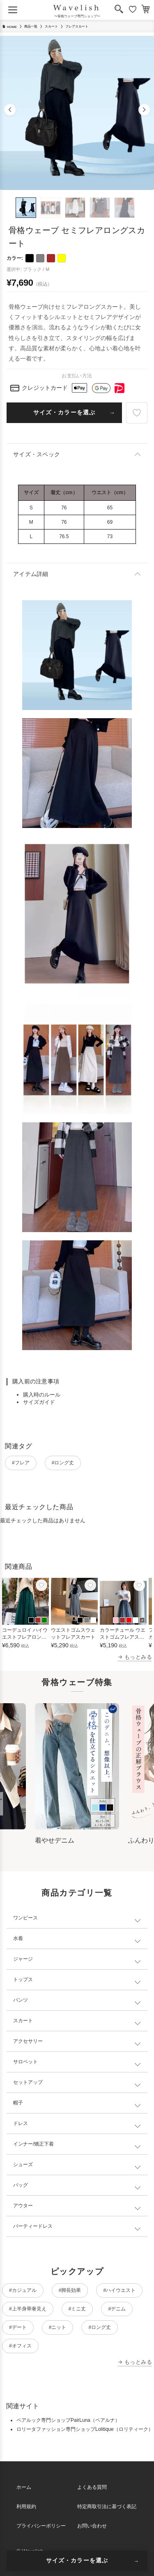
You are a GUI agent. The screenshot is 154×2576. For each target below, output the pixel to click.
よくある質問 (92, 2487)
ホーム (23, 2487)
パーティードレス (33, 2226)
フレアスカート (76, 26)
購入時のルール (41, 1395)
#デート (18, 2327)
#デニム (117, 2309)
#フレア (21, 1463)
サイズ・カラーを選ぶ (64, 412)
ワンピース (25, 1918)
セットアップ (28, 2082)
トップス (23, 1979)
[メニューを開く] (13, 9)
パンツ (20, 2000)
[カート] (145, 10)
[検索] (119, 10)
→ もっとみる (134, 1656)
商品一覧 (30, 26)
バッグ (20, 2185)
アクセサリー (28, 2041)
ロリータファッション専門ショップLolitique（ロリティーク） (84, 2429)
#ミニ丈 (77, 2309)
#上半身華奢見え (27, 2309)
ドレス (20, 2123)
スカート (51, 26)
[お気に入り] (133, 9)
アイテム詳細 (30, 574)
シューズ (23, 2164)
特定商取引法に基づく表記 (106, 2506)
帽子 (18, 2103)
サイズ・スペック (36, 454)
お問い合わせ (92, 2526)
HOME (9, 27)
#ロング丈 (63, 1463)
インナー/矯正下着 (33, 2144)
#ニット (58, 2327)
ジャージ (23, 1959)
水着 (18, 1938)
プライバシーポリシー (41, 2526)
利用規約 (26, 2506)
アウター (23, 2205)
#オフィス (20, 2346)
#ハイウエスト (119, 2290)
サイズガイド (39, 1402)
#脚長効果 (70, 2290)
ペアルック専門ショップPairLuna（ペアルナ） (68, 2420)
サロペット (25, 2062)
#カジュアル (23, 2290)
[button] (10, 110)
